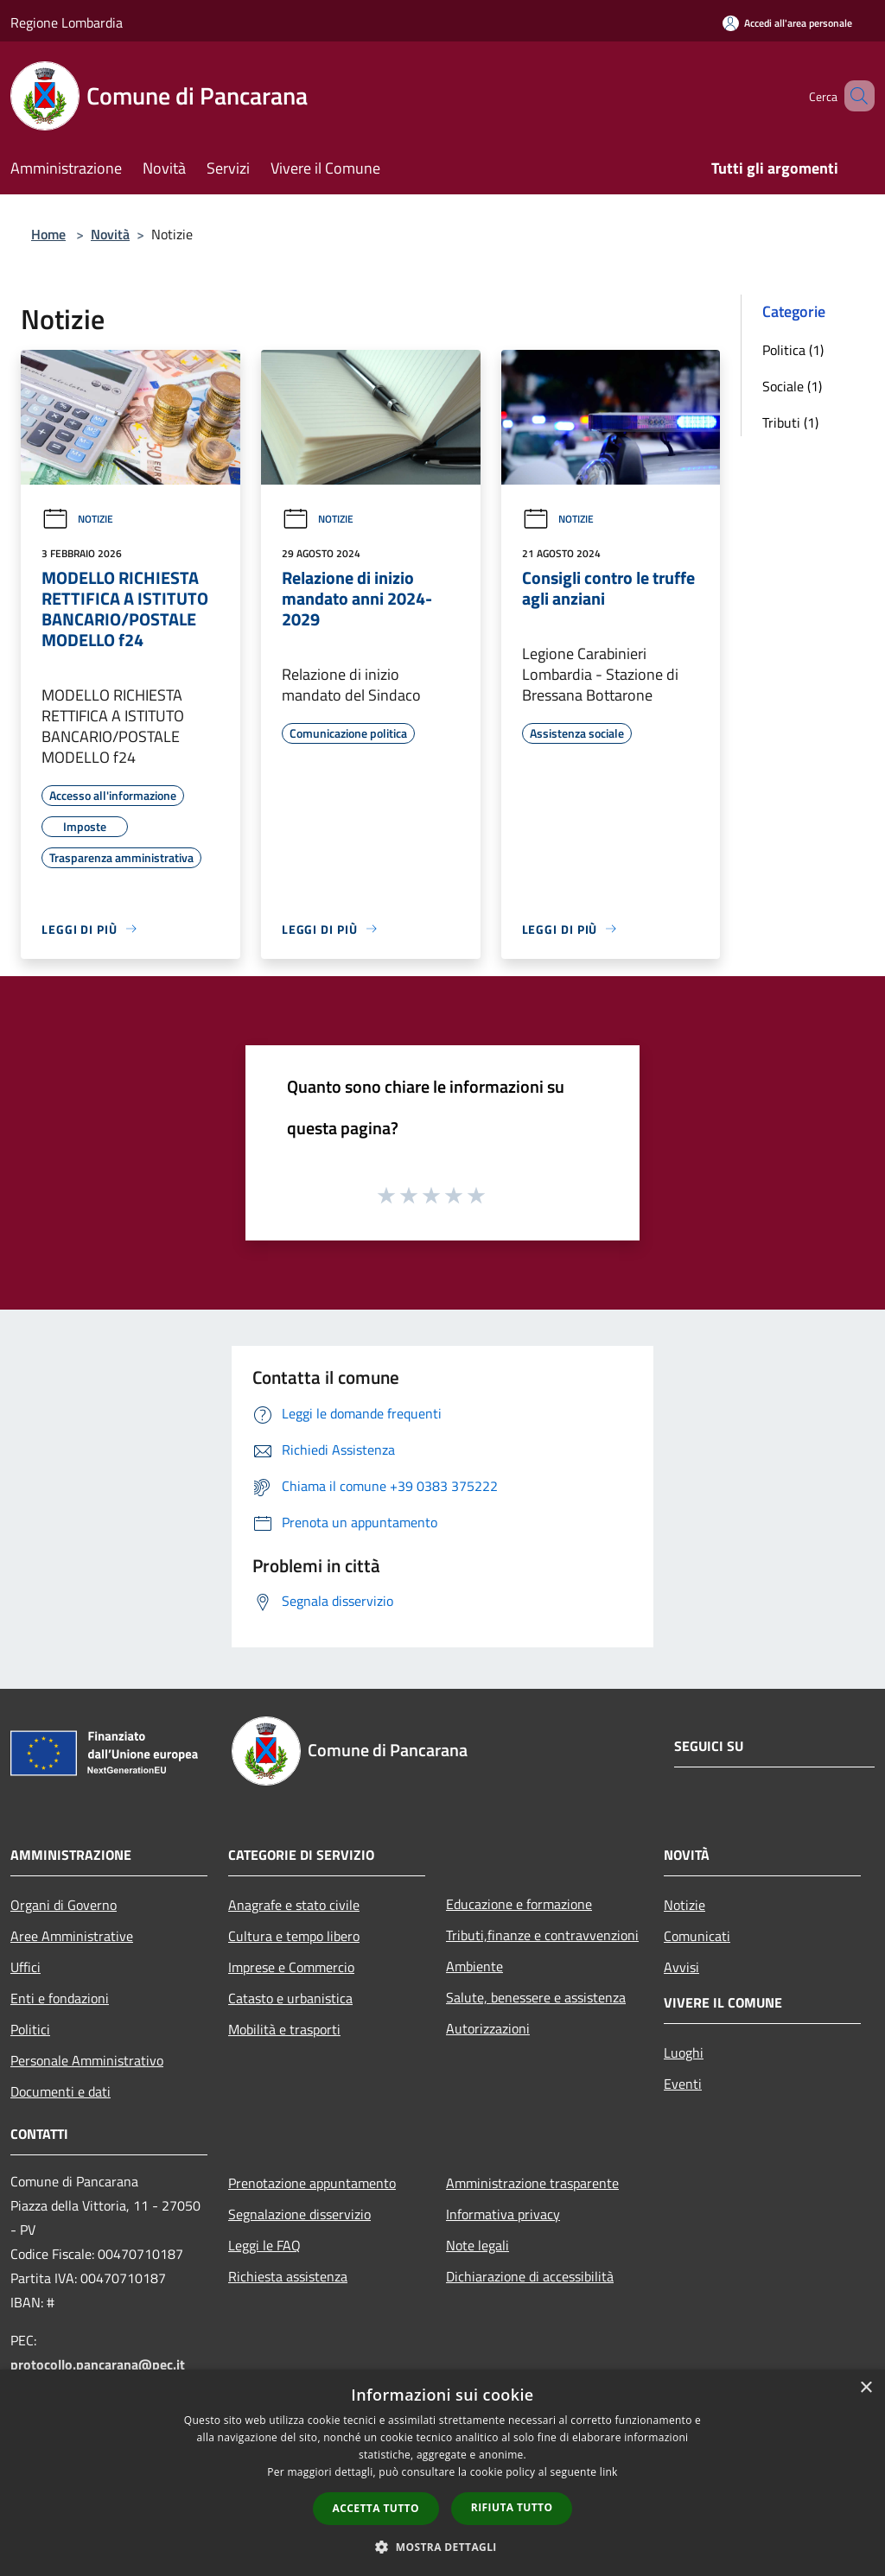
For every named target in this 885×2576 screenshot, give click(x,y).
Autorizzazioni (488, 2028)
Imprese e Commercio (291, 1967)
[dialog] (442, 2473)
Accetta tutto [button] (376, 2508)
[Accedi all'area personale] (787, 23)
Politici (30, 2029)
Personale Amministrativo (86, 2060)
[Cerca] (854, 96)
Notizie (77, 519)
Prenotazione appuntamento (312, 2183)
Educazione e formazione (519, 1904)
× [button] (865, 2388)
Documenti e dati (60, 2091)
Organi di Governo (63, 1904)
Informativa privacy (503, 2214)
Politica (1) (793, 349)
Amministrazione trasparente (532, 2183)
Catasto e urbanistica (290, 1998)
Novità (110, 234)
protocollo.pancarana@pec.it (97, 2364)
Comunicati (697, 1936)
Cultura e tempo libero (294, 1936)
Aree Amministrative (71, 1936)
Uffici (25, 1967)
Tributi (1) (790, 422)
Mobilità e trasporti (284, 2029)
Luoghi (684, 2052)
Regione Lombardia (66, 22)
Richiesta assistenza (287, 2276)
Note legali (477, 2245)
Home (48, 234)
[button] (442, 2546)
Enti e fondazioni (59, 1998)
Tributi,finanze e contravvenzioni (542, 1935)
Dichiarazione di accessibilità (530, 2276)
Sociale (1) (792, 386)
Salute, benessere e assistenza (536, 1997)
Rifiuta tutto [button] (512, 2507)
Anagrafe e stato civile (294, 1904)
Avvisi (681, 1967)
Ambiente (474, 1966)
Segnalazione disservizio (299, 2214)
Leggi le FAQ (264, 2245)
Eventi (683, 2083)
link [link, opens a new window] (609, 2472)
